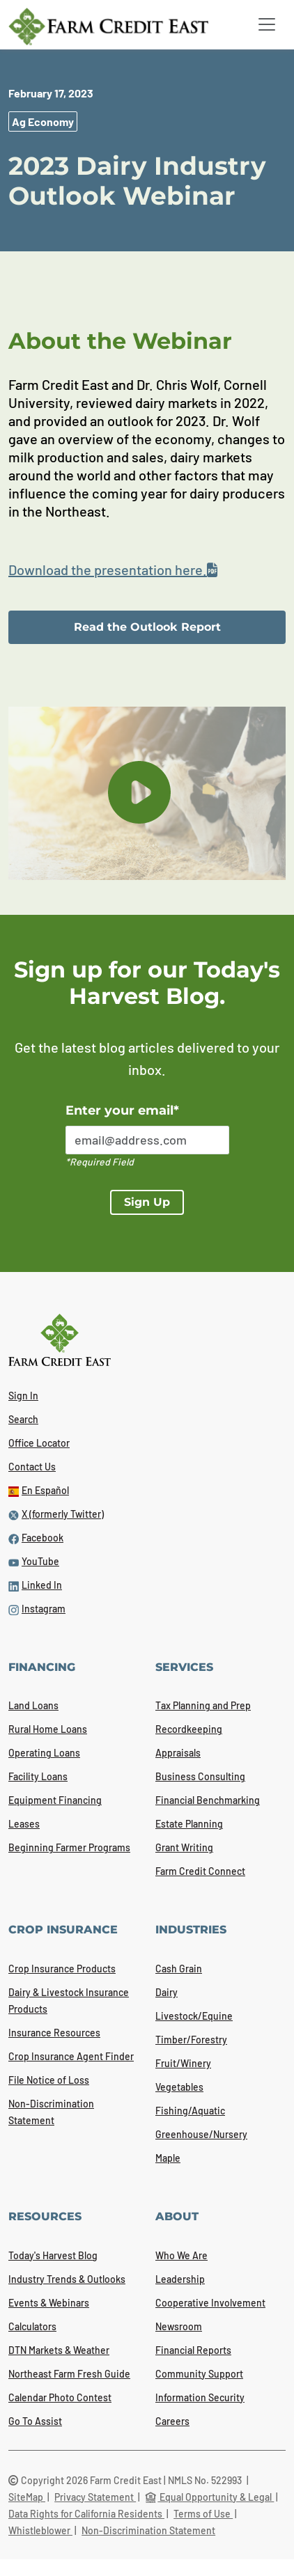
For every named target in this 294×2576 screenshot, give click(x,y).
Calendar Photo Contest (59, 2397)
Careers (172, 2421)
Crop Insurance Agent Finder (71, 2056)
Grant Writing (184, 1847)
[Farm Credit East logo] (119, 26)
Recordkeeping (188, 1729)
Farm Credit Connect (200, 1871)
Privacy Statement (95, 2497)
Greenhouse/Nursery (201, 2134)
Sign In (23, 1395)
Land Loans (33, 1705)
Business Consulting (200, 1776)
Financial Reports (193, 2350)
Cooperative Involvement (210, 2303)
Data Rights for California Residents (86, 2514)
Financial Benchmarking (207, 1800)
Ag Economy (43, 121)
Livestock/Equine (194, 2016)
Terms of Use (203, 2514)
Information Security (200, 2397)
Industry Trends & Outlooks (66, 2279)
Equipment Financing (55, 1800)
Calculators (32, 2326)
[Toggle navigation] (267, 24)
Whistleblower (40, 2530)
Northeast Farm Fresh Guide (69, 2374)
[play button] (139, 792)
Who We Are (181, 2255)
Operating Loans (44, 1753)
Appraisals (178, 1753)
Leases (24, 1824)
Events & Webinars (48, 2303)
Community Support (199, 2374)
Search (23, 1419)
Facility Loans (38, 1776)
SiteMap (26, 2497)
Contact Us (32, 1466)
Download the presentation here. (112, 569)
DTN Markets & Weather (58, 2350)
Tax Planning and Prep (203, 1705)
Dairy (166, 1992)
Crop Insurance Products (62, 1968)
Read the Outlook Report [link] (147, 627)
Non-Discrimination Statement (148, 2530)
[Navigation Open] (266, 24)
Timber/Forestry (191, 2039)
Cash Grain (178, 1968)
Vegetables (179, 2087)
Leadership (180, 2279)
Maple (167, 2158)
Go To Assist (35, 2421)
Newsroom (178, 2326)
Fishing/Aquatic (190, 2110)
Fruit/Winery (183, 2063)
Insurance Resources (54, 2033)
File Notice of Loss (48, 2080)
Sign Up (147, 1202)
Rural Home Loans (47, 1729)
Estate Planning (189, 1824)
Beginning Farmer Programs (69, 1847)
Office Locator (39, 1443)
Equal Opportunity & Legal (209, 2497)
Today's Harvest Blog (53, 2255)
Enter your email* (122, 1110)
